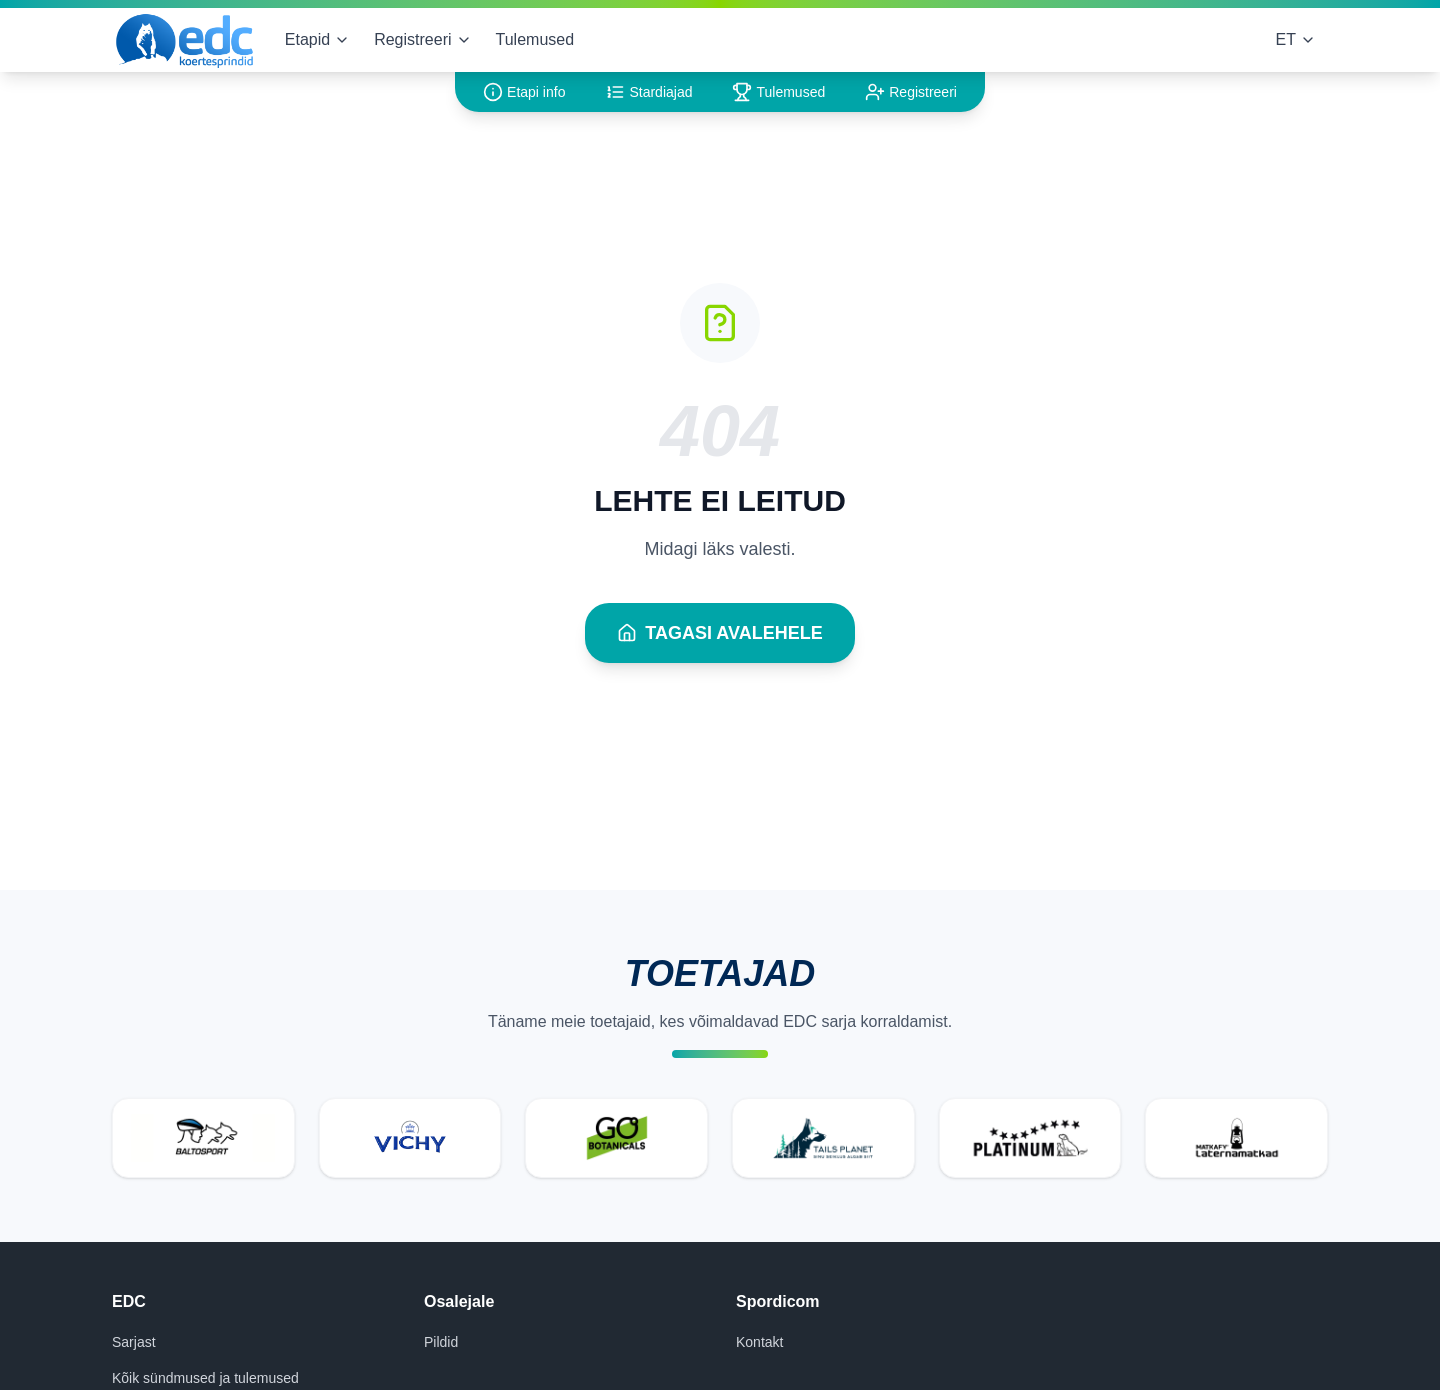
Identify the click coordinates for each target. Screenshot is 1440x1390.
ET (1296, 39)
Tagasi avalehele (719, 633)
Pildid (441, 1342)
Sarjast (134, 1342)
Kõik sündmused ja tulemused (205, 1378)
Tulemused (535, 39)
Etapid (317, 39)
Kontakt (759, 1342)
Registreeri (422, 39)
